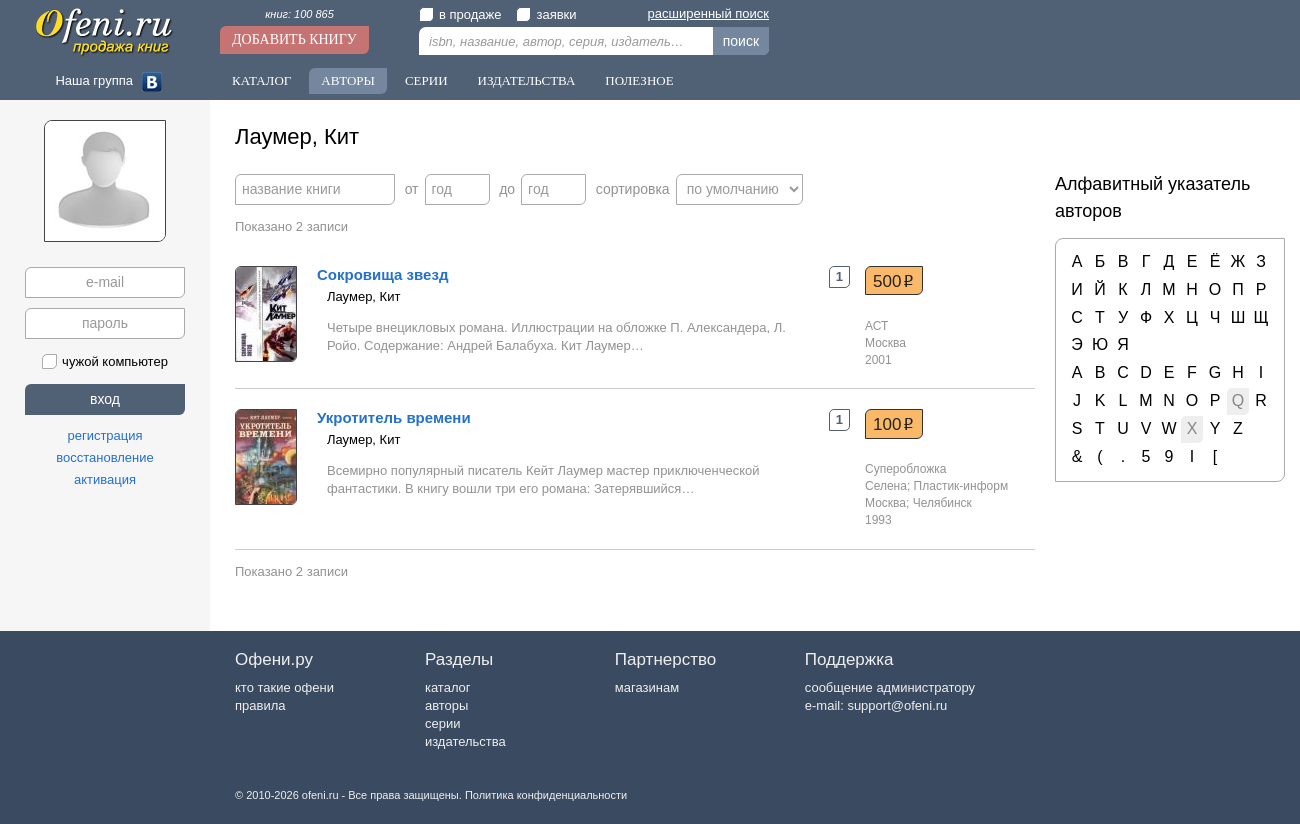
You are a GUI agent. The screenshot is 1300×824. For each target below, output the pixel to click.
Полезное (639, 80)
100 (893, 424)
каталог (448, 687)
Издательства (527, 80)
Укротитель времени (394, 417)
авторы (446, 705)
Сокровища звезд (382, 274)
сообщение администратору (890, 687)
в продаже (460, 14)
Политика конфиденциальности (546, 795)
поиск (741, 41)
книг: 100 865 (299, 14)
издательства (465, 741)
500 (893, 281)
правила (260, 705)
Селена (886, 486)
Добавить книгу (294, 39)
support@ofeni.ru (897, 705)
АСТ (876, 326)
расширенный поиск (708, 13)
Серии (426, 80)
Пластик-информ (961, 486)
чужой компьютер (105, 361)
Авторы (348, 80)
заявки (546, 14)
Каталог (261, 80)
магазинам (647, 687)
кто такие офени (284, 687)
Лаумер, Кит (363, 296)
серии (442, 723)
